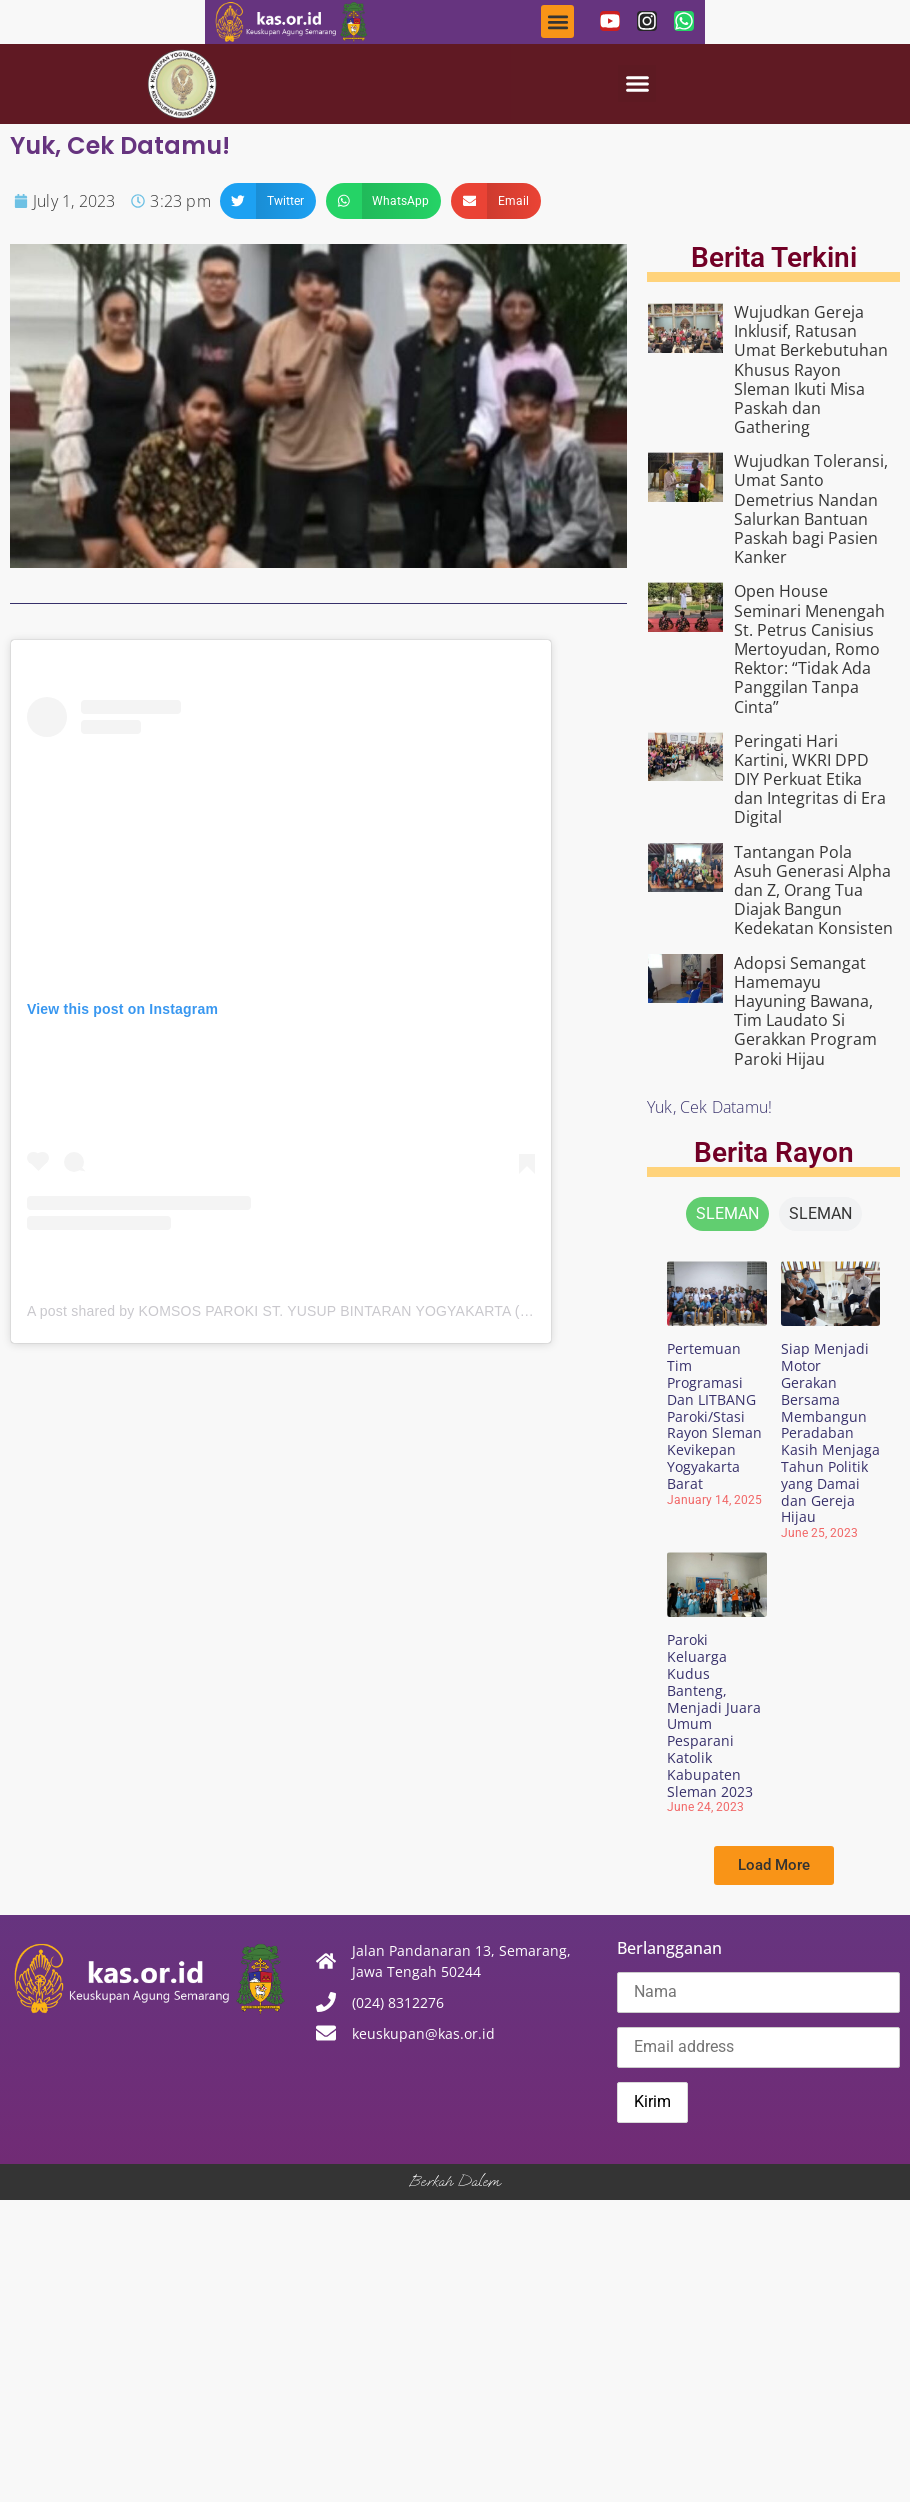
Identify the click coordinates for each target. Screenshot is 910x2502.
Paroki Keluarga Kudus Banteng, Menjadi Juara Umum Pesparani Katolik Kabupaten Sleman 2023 (714, 1715)
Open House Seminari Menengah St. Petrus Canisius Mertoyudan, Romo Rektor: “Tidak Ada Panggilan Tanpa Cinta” (809, 648)
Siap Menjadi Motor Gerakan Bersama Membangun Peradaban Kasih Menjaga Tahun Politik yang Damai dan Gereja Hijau (830, 1432)
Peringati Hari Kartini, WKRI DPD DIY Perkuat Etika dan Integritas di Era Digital (810, 779)
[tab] (727, 1214)
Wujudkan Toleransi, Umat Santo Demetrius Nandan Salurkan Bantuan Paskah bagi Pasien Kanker (811, 509)
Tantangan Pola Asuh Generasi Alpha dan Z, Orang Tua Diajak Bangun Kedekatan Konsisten (813, 890)
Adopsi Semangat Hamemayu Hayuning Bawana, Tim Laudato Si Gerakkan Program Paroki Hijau (805, 1011)
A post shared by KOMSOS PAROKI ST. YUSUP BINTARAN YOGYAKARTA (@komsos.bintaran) (336, 1311)
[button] (557, 21)
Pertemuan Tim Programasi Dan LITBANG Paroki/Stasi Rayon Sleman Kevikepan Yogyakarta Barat (714, 1415)
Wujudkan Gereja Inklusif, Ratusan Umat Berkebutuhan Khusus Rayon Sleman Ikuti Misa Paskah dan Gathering (811, 369)
